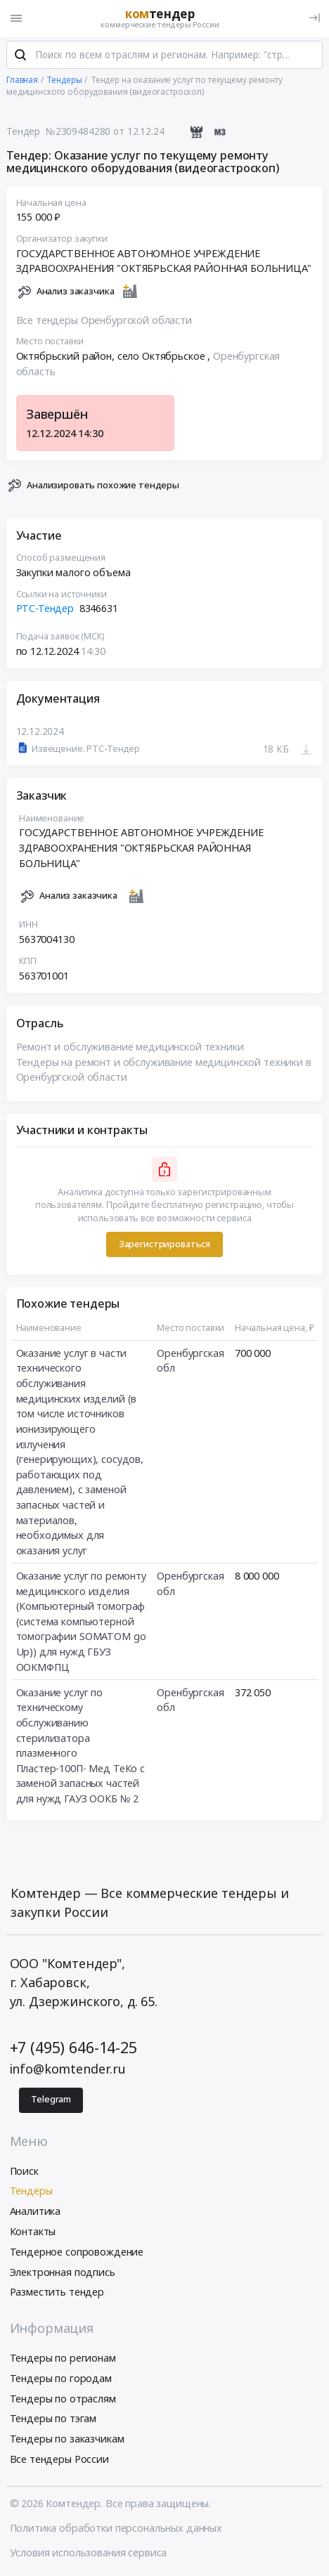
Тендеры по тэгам (53, 2418)
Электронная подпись (62, 2272)
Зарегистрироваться (164, 1244)
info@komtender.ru (68, 2068)
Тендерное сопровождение (77, 2251)
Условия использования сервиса (88, 2552)
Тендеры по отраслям (63, 2398)
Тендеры (31, 2190)
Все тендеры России (59, 2459)
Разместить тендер (57, 2291)
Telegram (51, 2099)
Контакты (33, 2231)
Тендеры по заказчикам (67, 2438)
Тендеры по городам (61, 2378)
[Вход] (315, 18)
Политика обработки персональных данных (116, 2528)
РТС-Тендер (45, 609)
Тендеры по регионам (63, 2357)
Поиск (24, 2171)
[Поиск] (20, 55)
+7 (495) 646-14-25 (73, 2047)
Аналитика (35, 2211)
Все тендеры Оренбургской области (104, 320)
